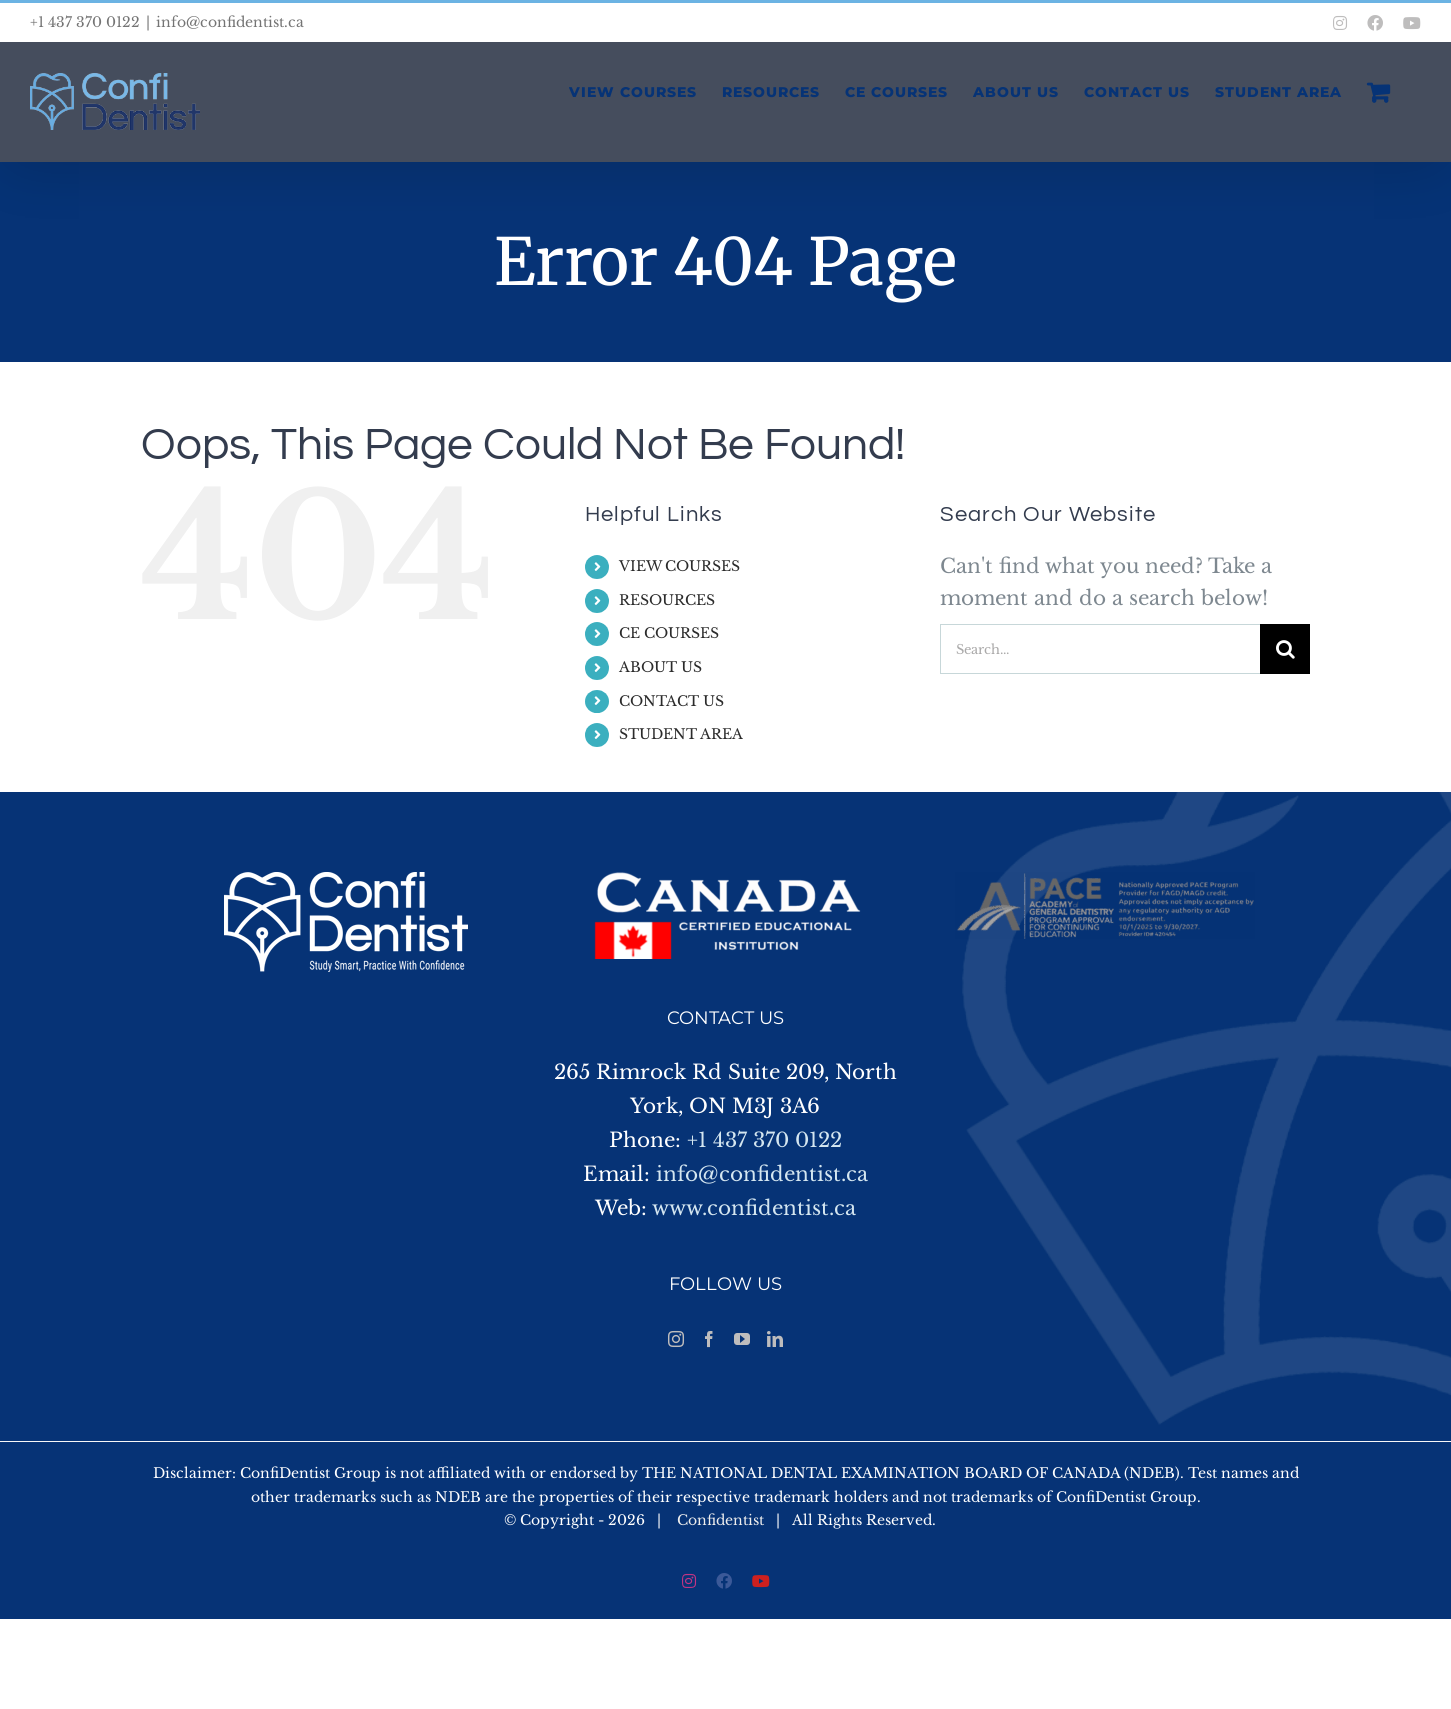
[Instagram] (676, 1339)
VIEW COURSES (679, 566)
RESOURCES (667, 600)
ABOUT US (660, 667)
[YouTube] (742, 1339)
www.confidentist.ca (754, 1208)
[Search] (1285, 649)
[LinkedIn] (775, 1339)
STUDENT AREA (681, 734)
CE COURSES (669, 633)
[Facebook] (709, 1339)
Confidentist (720, 1520)
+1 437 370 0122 (764, 1140)
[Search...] (1100, 649)
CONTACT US (671, 701)
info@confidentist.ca (230, 22)
